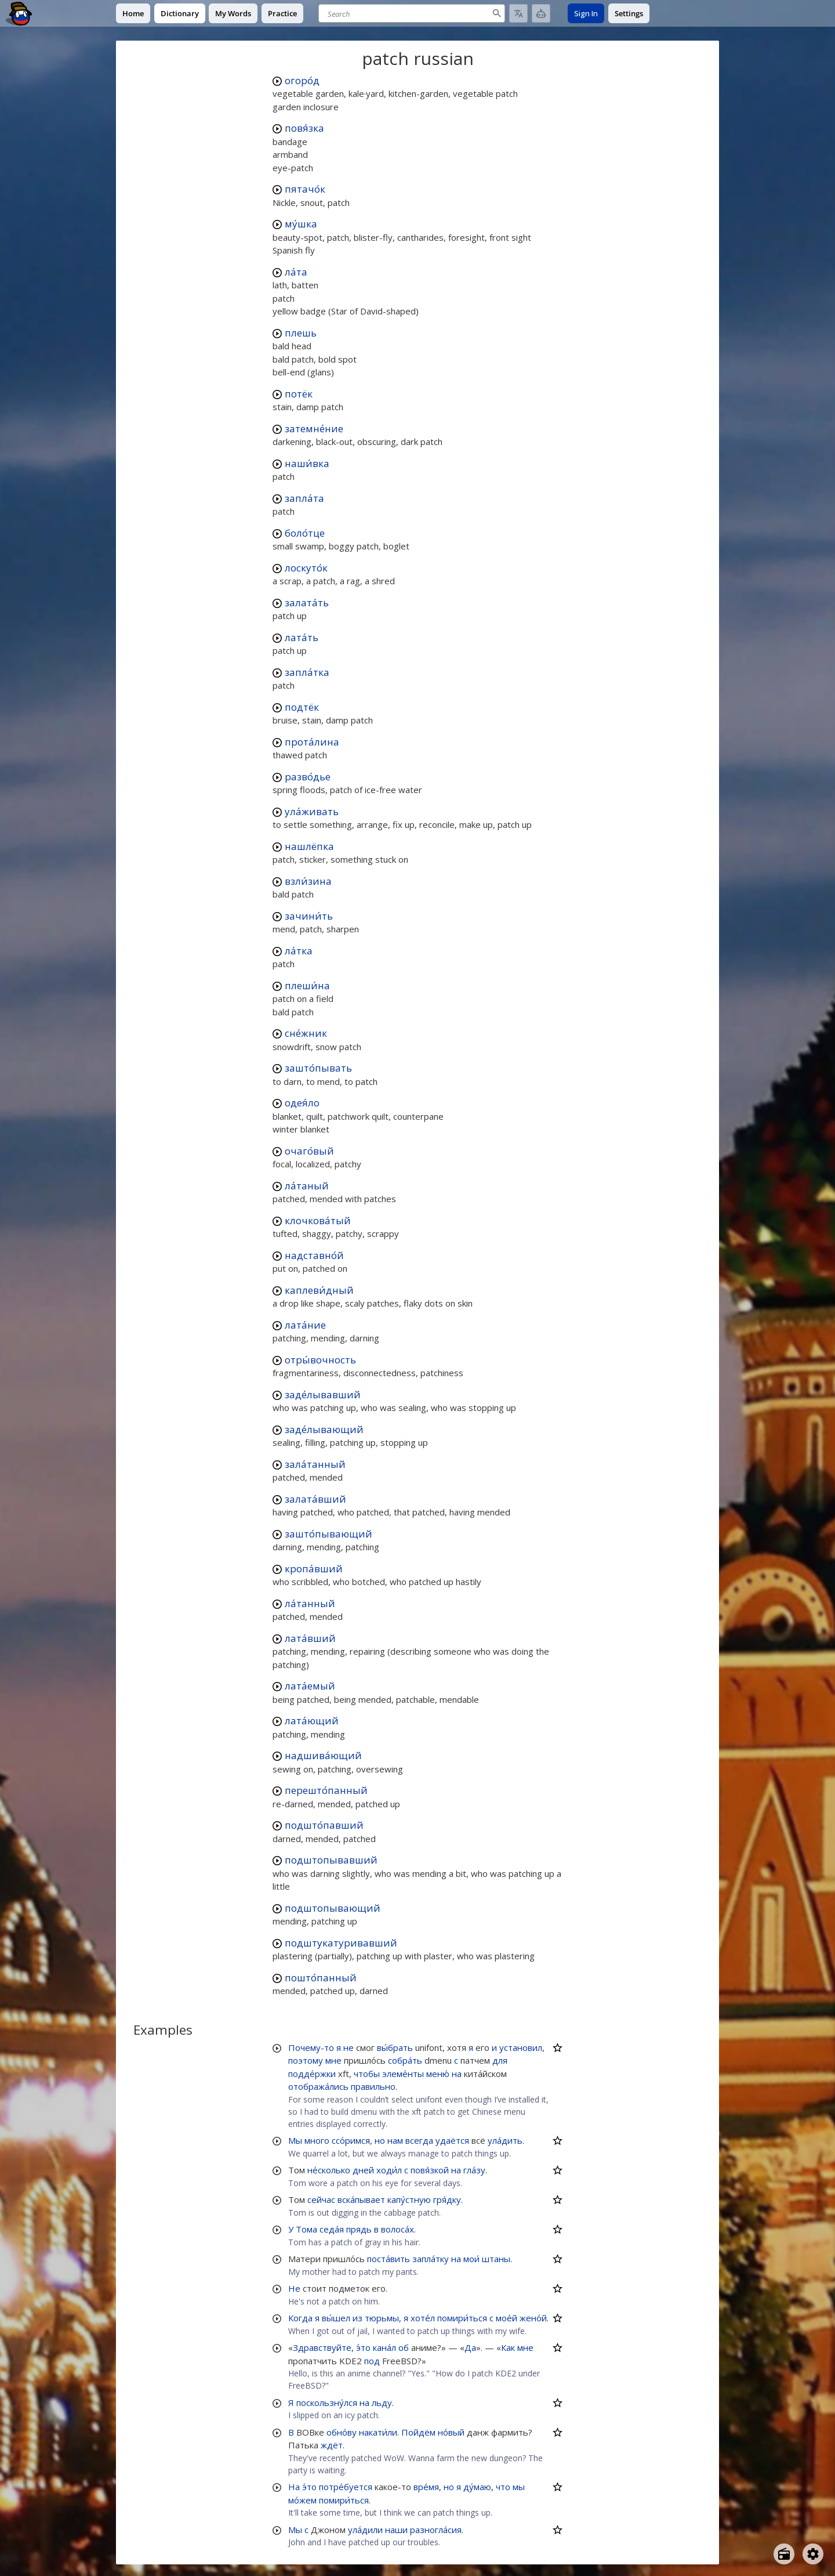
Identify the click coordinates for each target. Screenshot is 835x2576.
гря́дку (447, 2199)
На (294, 2486)
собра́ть (405, 2060)
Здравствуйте (322, 2347)
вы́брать (395, 2047)
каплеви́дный (319, 1290)
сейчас (321, 2199)
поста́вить (388, 2258)
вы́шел (336, 2318)
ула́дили (365, 2529)
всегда (419, 2140)
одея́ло (302, 1102)
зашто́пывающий (328, 1533)
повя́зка (304, 128)
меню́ (437, 2073)
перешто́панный (326, 1790)
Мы (295, 2140)
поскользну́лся (326, 2402)
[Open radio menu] (784, 2554)
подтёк (302, 707)
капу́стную (409, 2199)
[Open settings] (813, 2554)
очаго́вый (309, 1150)
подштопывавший (331, 1859)
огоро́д (302, 80)
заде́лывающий (324, 1429)
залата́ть (307, 602)
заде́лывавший (323, 1394)
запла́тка (307, 672)
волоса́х (397, 2229)
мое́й (506, 2318)
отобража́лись (318, 2086)
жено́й (533, 2318)
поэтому (305, 2060)
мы (519, 2486)
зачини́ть (309, 915)
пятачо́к (305, 189)
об (403, 2347)
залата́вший (315, 1499)
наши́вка (307, 463)
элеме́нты (403, 2073)
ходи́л (389, 2170)
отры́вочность (320, 1359)
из (357, 2318)
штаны (496, 2258)
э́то (363, 2347)
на (457, 2073)
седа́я (332, 2229)
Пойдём (418, 2432)
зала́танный (315, 1464)
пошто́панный (321, 1977)
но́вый (451, 2432)
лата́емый (310, 1685)
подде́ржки (312, 2073)
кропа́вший (314, 1568)
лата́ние (305, 1325)
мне (333, 2060)
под (372, 2361)
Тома (306, 2229)
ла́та (296, 271)
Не (294, 2288)
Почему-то (311, 2047)
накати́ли (378, 2432)
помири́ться (462, 2318)
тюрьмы (382, 2318)
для (499, 2060)
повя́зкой (430, 2170)
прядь (359, 2229)
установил (520, 2047)
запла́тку (430, 2258)
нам (395, 2140)
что (503, 2486)
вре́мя (426, 2486)
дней (363, 2170)
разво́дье (308, 776)
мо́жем (302, 2500)
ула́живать (312, 811)
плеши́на (307, 985)
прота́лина (312, 741)
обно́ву (341, 2432)
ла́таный (307, 1185)
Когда (300, 2318)
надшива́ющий (323, 1755)
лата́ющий (312, 1720)
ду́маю (477, 2486)
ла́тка (299, 950)
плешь (301, 332)
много (316, 2140)
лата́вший (310, 1638)
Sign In (586, 13)
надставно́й (314, 1255)
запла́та (304, 498)
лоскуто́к (306, 567)
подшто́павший (324, 1825)
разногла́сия (436, 2529)
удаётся (452, 2140)
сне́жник (306, 1033)
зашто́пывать (318, 1067)
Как (508, 2347)
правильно (373, 2086)
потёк (299, 393)
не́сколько (328, 2170)
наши (396, 2529)
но (380, 2140)
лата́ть (301, 637)
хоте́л (423, 2318)
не (348, 2047)
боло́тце (305, 533)
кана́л (384, 2347)
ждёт (332, 2445)
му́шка (301, 223)
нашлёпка (309, 846)
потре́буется (345, 2486)
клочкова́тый (318, 1220)
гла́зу (474, 2170)
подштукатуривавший (341, 1942)
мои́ (471, 2258)
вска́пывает (361, 2199)
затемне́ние (314, 428)
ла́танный (310, 1603)
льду (382, 2402)
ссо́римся (351, 2140)
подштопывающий (332, 1908)
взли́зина (308, 881)
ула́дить (505, 2140)
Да (470, 2347)
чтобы (367, 2073)
